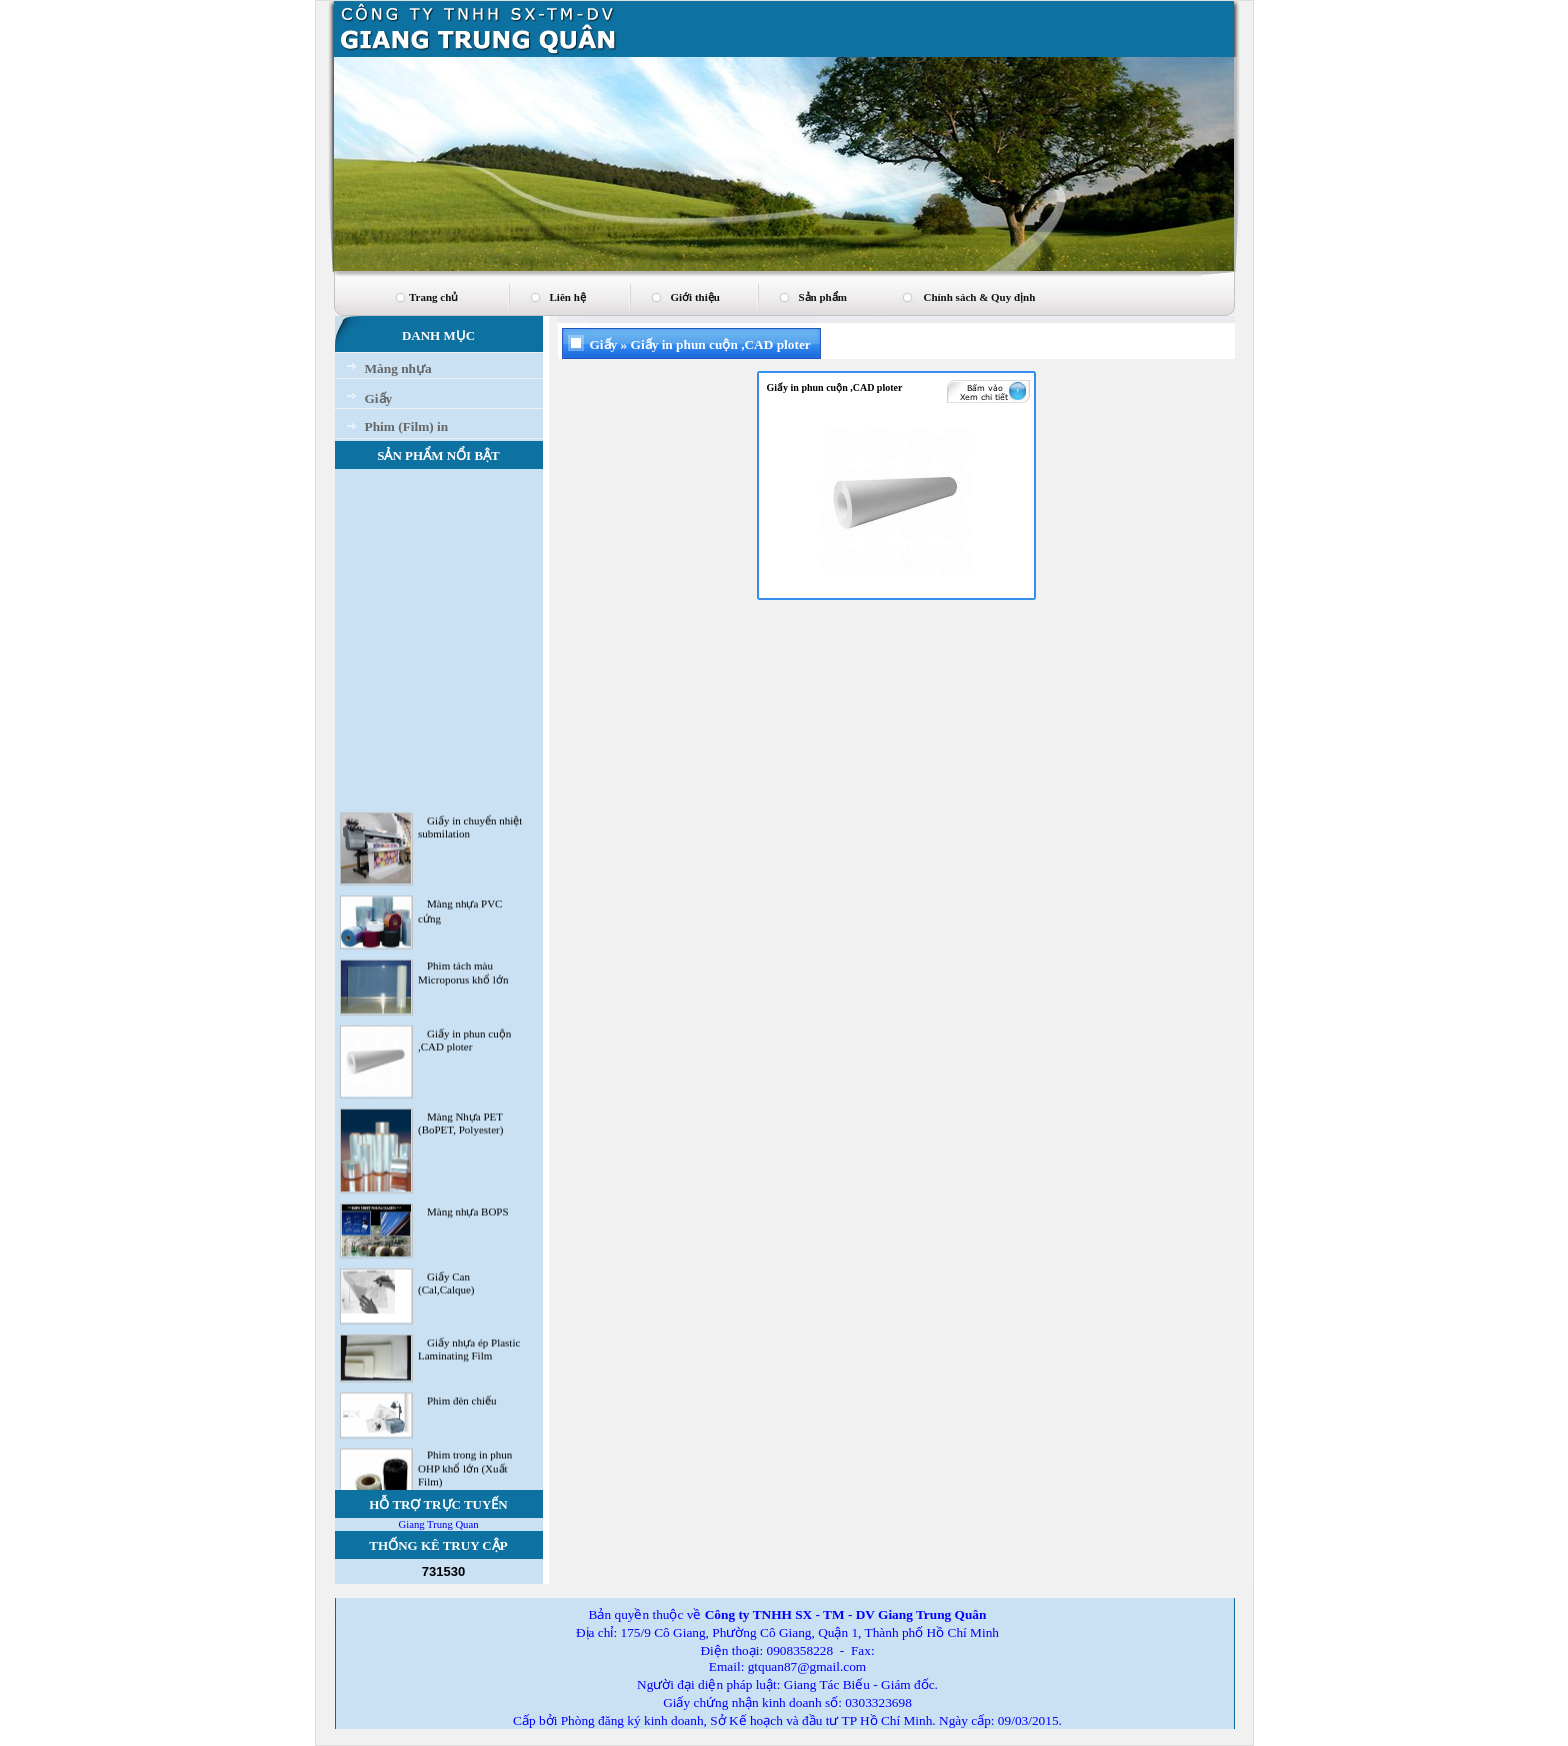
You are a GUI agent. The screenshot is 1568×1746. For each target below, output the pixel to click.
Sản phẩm (823, 297)
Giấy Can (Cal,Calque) (446, 1288)
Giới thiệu (695, 297)
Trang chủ (433, 297)
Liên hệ (568, 297)
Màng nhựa (398, 368)
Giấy (379, 398)
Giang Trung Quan (439, 1524)
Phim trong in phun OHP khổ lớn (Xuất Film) (465, 1472)
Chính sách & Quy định (980, 297)
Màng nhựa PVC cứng (460, 915)
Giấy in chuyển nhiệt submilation (470, 831)
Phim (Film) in (407, 426)
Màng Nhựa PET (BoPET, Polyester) (460, 1127)
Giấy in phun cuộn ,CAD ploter (464, 1044)
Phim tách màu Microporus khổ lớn (463, 978)
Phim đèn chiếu (462, 1405)
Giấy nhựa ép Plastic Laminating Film (469, 1353)
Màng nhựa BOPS (468, 1216)
